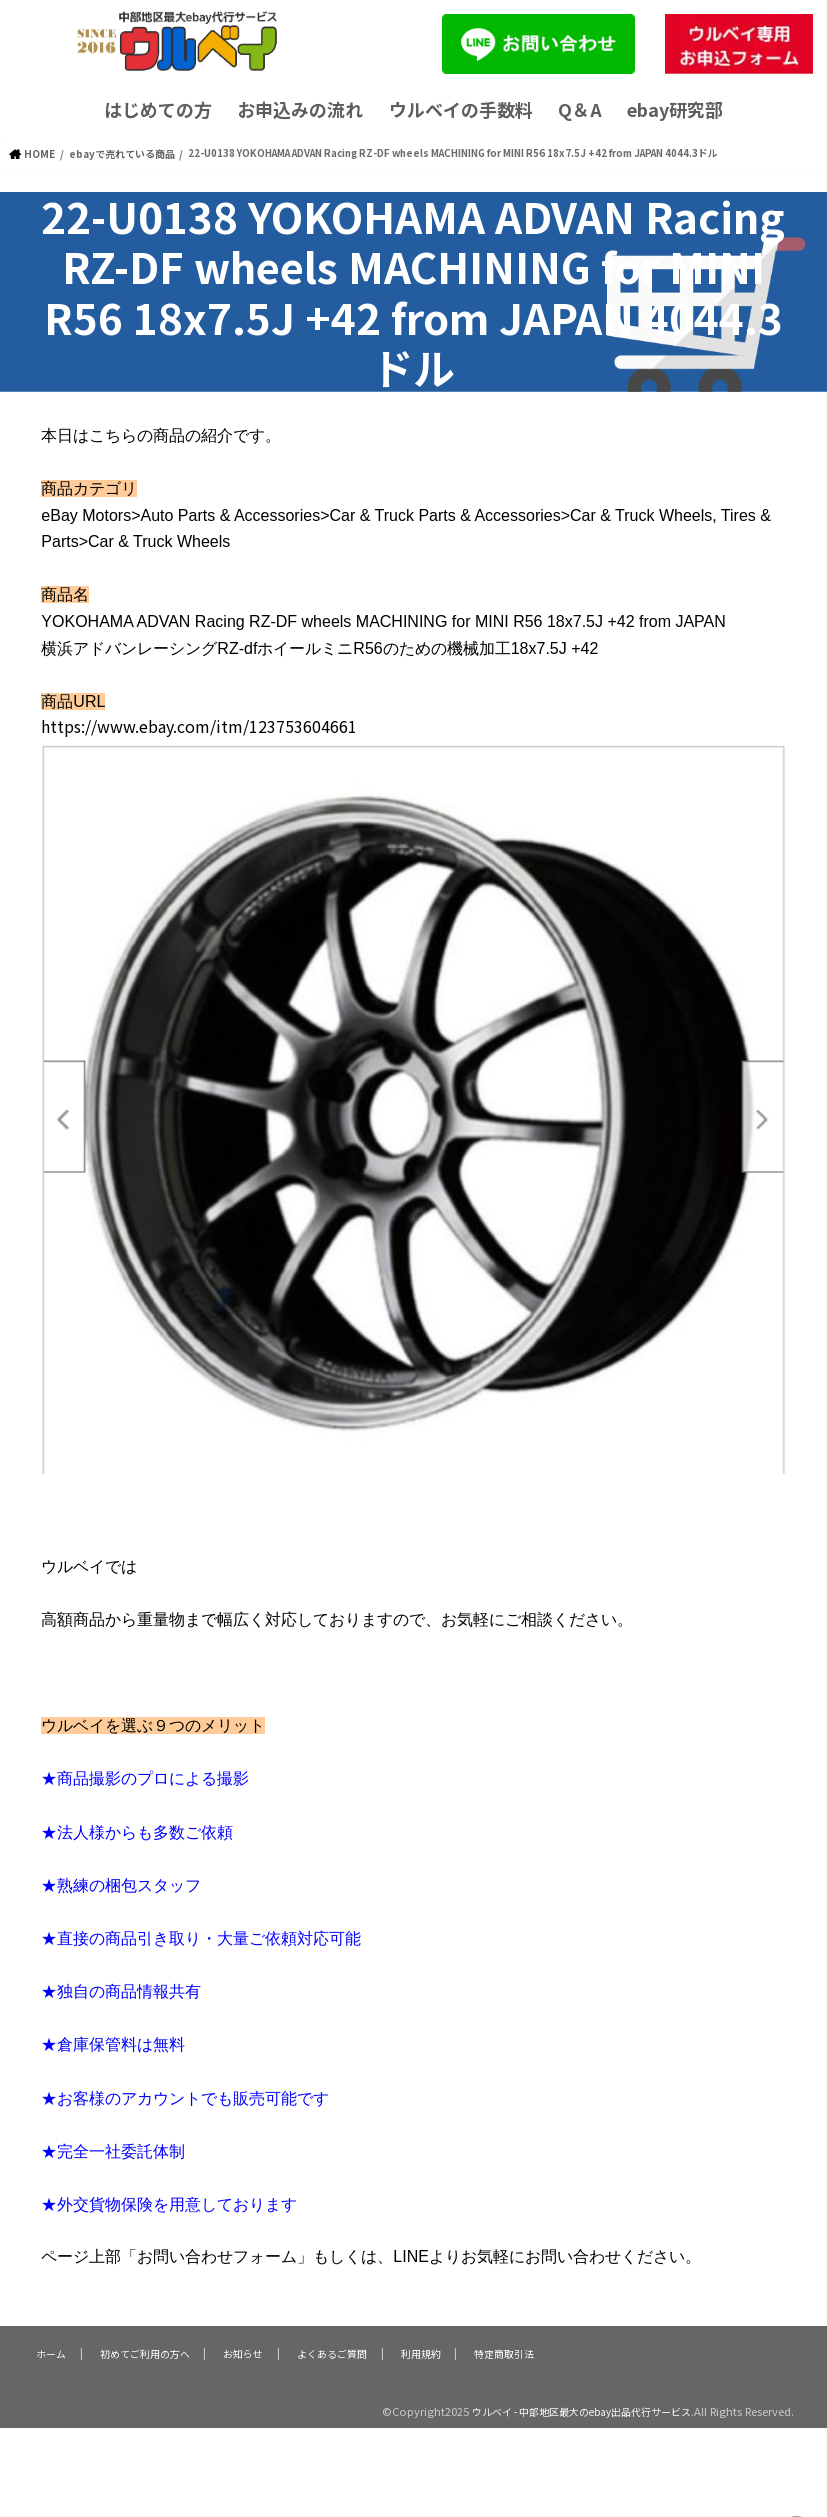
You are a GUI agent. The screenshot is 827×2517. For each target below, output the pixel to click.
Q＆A (580, 109)
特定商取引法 (503, 2351)
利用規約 (420, 2351)
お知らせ (243, 2351)
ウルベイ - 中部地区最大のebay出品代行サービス (569, 2410)
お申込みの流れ (300, 109)
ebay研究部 (675, 109)
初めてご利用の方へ (143, 2351)
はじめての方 (158, 109)
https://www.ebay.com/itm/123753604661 (199, 725)
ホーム (49, 2351)
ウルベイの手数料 (461, 109)
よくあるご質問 (331, 2351)
